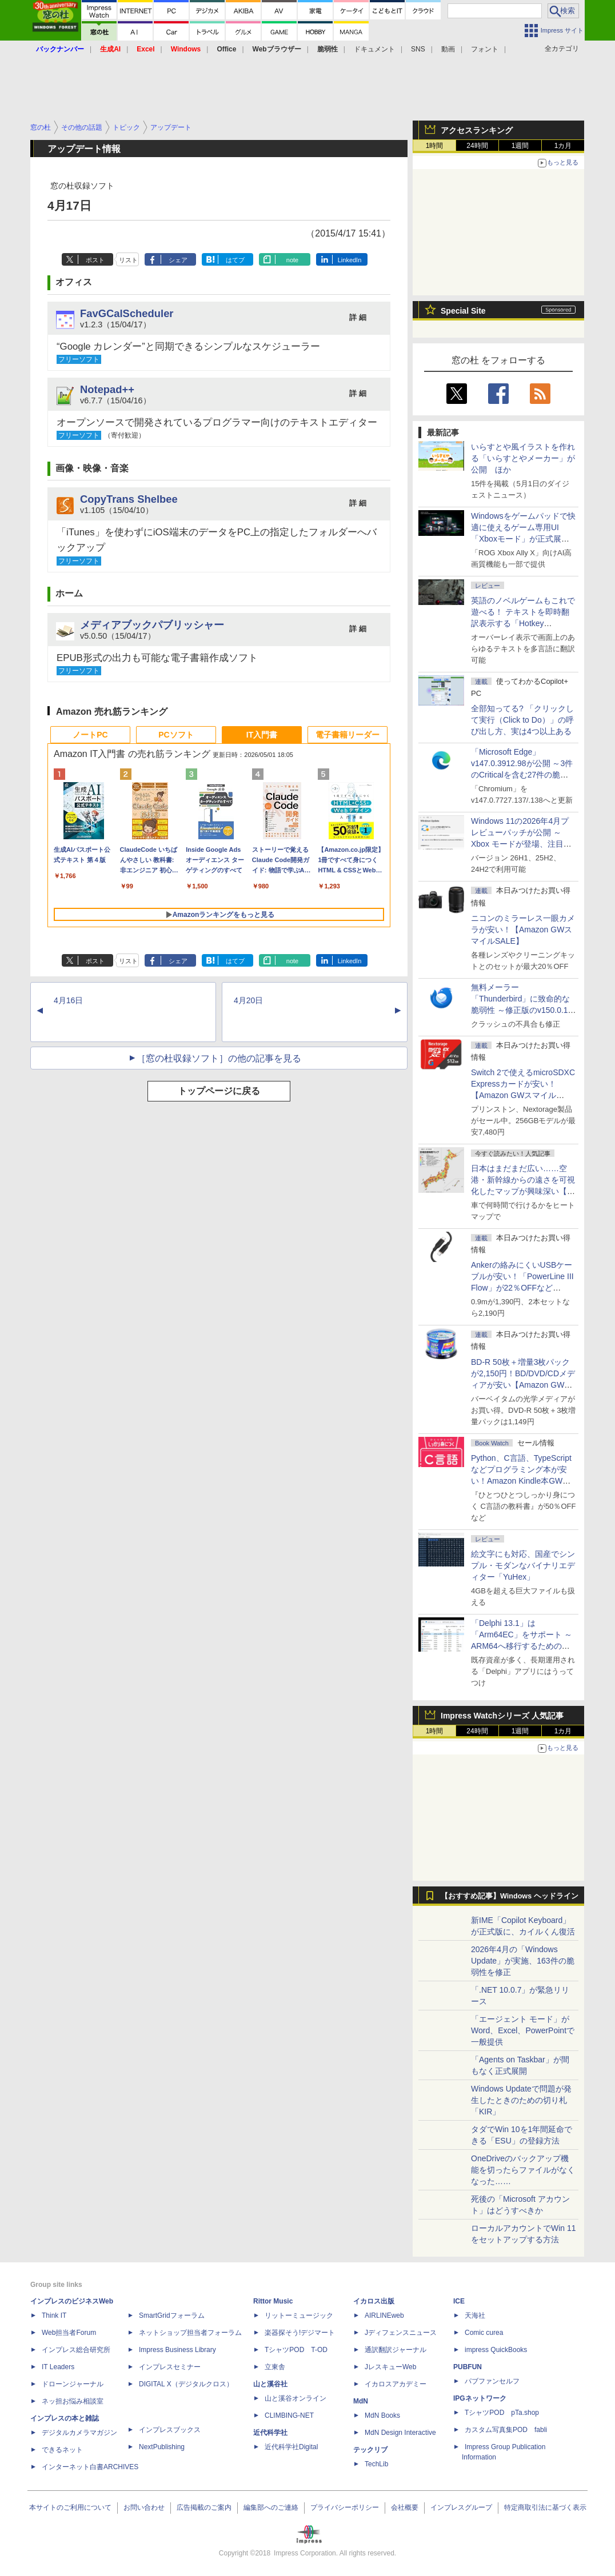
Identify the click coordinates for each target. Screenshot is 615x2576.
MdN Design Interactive (400, 2433)
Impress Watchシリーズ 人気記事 (502, 1715)
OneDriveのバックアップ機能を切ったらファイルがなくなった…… (523, 2170)
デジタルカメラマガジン (79, 2433)
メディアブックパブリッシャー (152, 625)
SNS (418, 49)
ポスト (95, 260)
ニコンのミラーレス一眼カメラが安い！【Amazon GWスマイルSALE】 (523, 930)
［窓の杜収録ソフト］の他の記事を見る (219, 1058)
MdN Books (382, 2415)
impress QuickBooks (496, 2350)
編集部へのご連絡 (270, 2507)
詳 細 (357, 317)
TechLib (376, 2464)
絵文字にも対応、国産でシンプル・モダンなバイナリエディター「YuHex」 (523, 1565)
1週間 (520, 146)
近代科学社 (270, 2433)
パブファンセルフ (492, 2381)
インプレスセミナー (170, 2367)
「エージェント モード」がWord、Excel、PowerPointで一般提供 (522, 2030)
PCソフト (175, 734)
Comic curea (484, 2333)
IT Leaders (58, 2367)
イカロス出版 (373, 2301)
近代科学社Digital (291, 2447)
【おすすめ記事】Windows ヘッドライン (509, 1896)
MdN (360, 2401)
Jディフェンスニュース (401, 2333)
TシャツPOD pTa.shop (502, 2413)
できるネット (62, 2450)
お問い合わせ (144, 2507)
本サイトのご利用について (70, 2507)
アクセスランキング (477, 130)
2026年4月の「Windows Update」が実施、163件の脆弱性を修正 (522, 1961)
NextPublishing (162, 2447)
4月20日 (248, 1000)
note (292, 260)
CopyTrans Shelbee (129, 499)
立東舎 (275, 2367)
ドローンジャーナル (72, 2384)
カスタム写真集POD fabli (506, 2430)
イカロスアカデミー (395, 2384)
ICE (459, 2301)
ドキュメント (374, 49)
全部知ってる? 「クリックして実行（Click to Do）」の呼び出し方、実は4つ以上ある (522, 720)
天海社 (475, 2315)
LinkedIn (350, 260)
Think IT (54, 2315)
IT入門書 (261, 734)
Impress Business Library (177, 2350)
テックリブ (370, 2450)
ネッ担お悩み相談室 (72, 2401)
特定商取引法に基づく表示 (545, 2507)
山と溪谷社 (270, 2384)
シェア (178, 260)
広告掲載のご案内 (204, 2507)
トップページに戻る (219, 1091)
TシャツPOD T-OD (296, 2350)
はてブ (235, 260)
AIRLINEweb (384, 2315)
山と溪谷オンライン (295, 2398)
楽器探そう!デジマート (300, 2333)
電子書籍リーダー (348, 734)
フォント (484, 49)
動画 (448, 49)
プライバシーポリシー (344, 2507)
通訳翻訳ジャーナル (395, 2350)
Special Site (463, 310)
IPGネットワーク (479, 2398)
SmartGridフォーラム (172, 2315)
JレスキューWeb (390, 2367)
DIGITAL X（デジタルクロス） (186, 2384)
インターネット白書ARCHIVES (90, 2467)
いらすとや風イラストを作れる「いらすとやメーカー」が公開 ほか (523, 458)
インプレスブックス (170, 2430)
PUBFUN (467, 2367)
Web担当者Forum (69, 2333)
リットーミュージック (299, 2315)
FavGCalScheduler (127, 313)
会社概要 (404, 2507)
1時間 (435, 146)
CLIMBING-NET (289, 2415)
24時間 (477, 146)
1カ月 (563, 146)
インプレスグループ (461, 2507)
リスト (128, 260)
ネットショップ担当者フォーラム (190, 2333)
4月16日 (68, 1000)
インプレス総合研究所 (76, 2350)
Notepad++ (107, 389)
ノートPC (90, 734)
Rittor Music (273, 2301)
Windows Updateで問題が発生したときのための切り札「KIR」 (521, 2100)
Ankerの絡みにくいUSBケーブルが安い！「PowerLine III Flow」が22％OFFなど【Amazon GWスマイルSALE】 (522, 1287)
